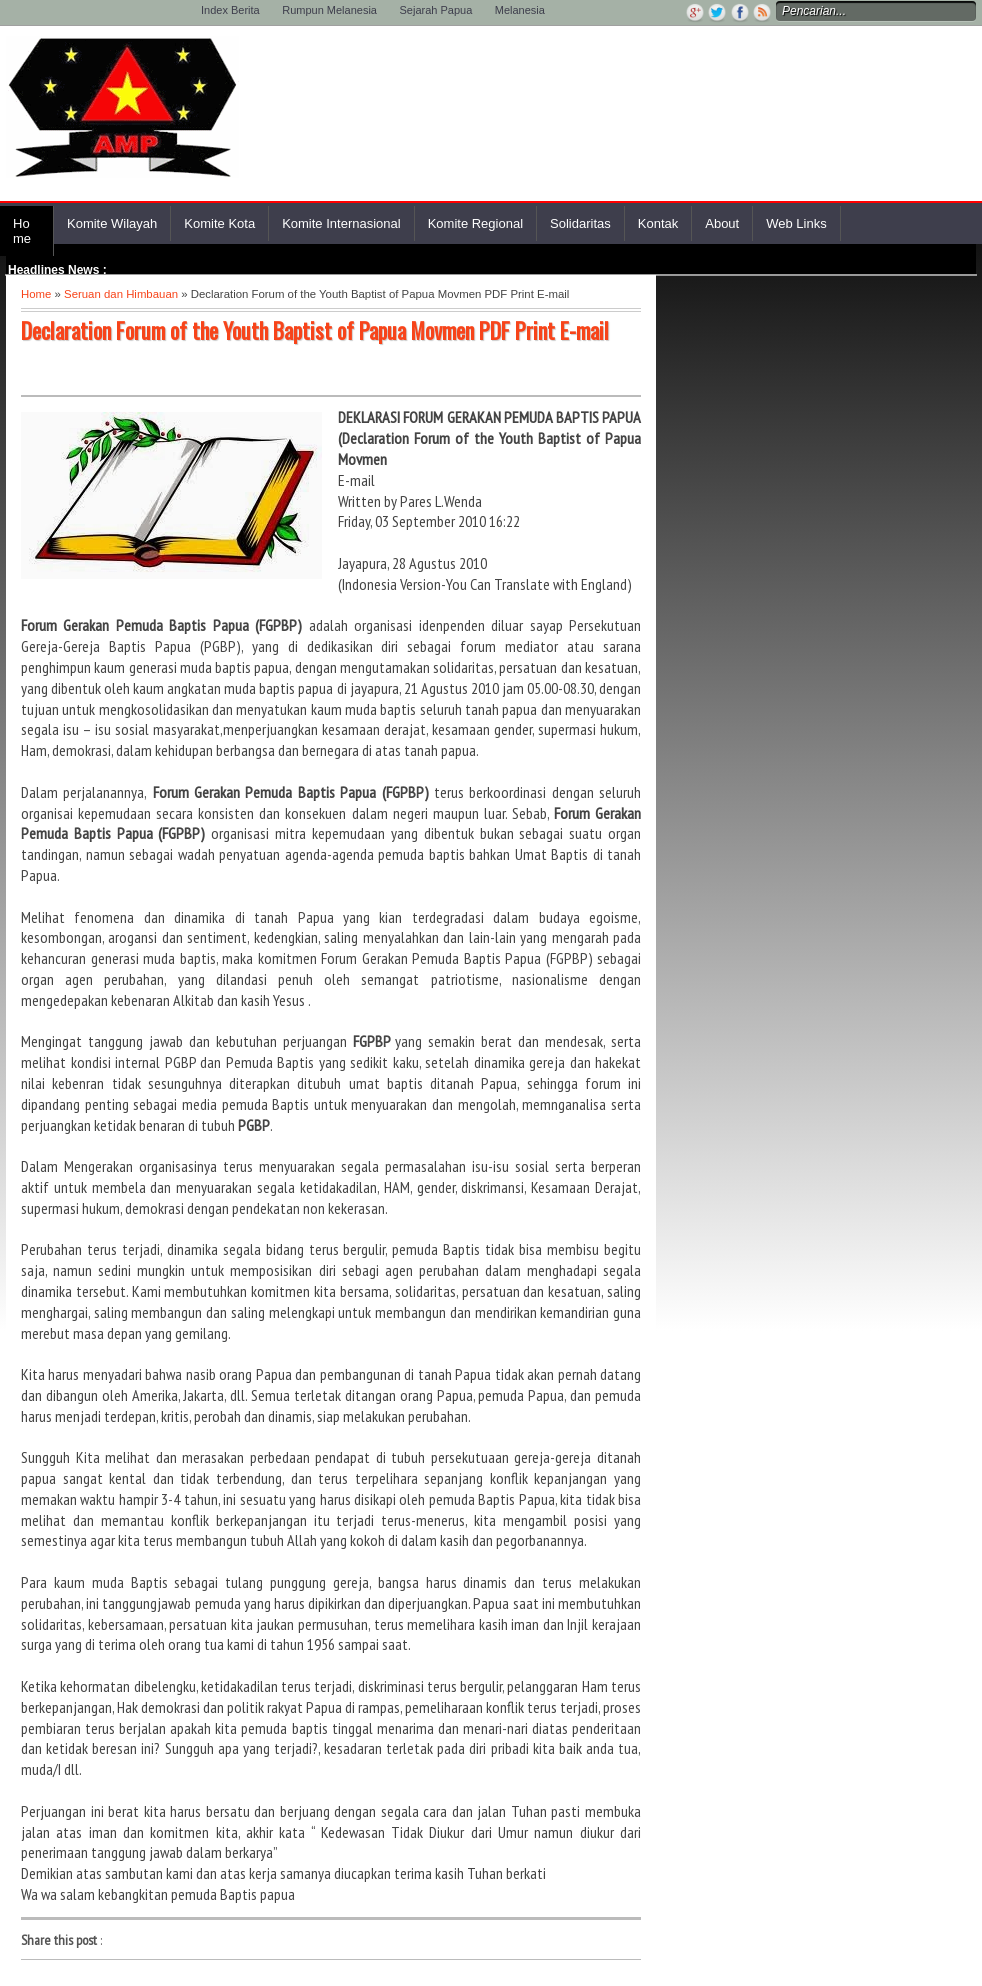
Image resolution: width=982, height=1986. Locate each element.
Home (22, 231)
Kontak (658, 223)
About (722, 223)
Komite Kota (219, 223)
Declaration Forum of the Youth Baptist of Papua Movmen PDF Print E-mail (315, 330)
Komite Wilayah (112, 223)
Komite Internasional (341, 223)
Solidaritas (580, 223)
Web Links (796, 223)
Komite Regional (475, 223)
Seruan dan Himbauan (121, 294)
